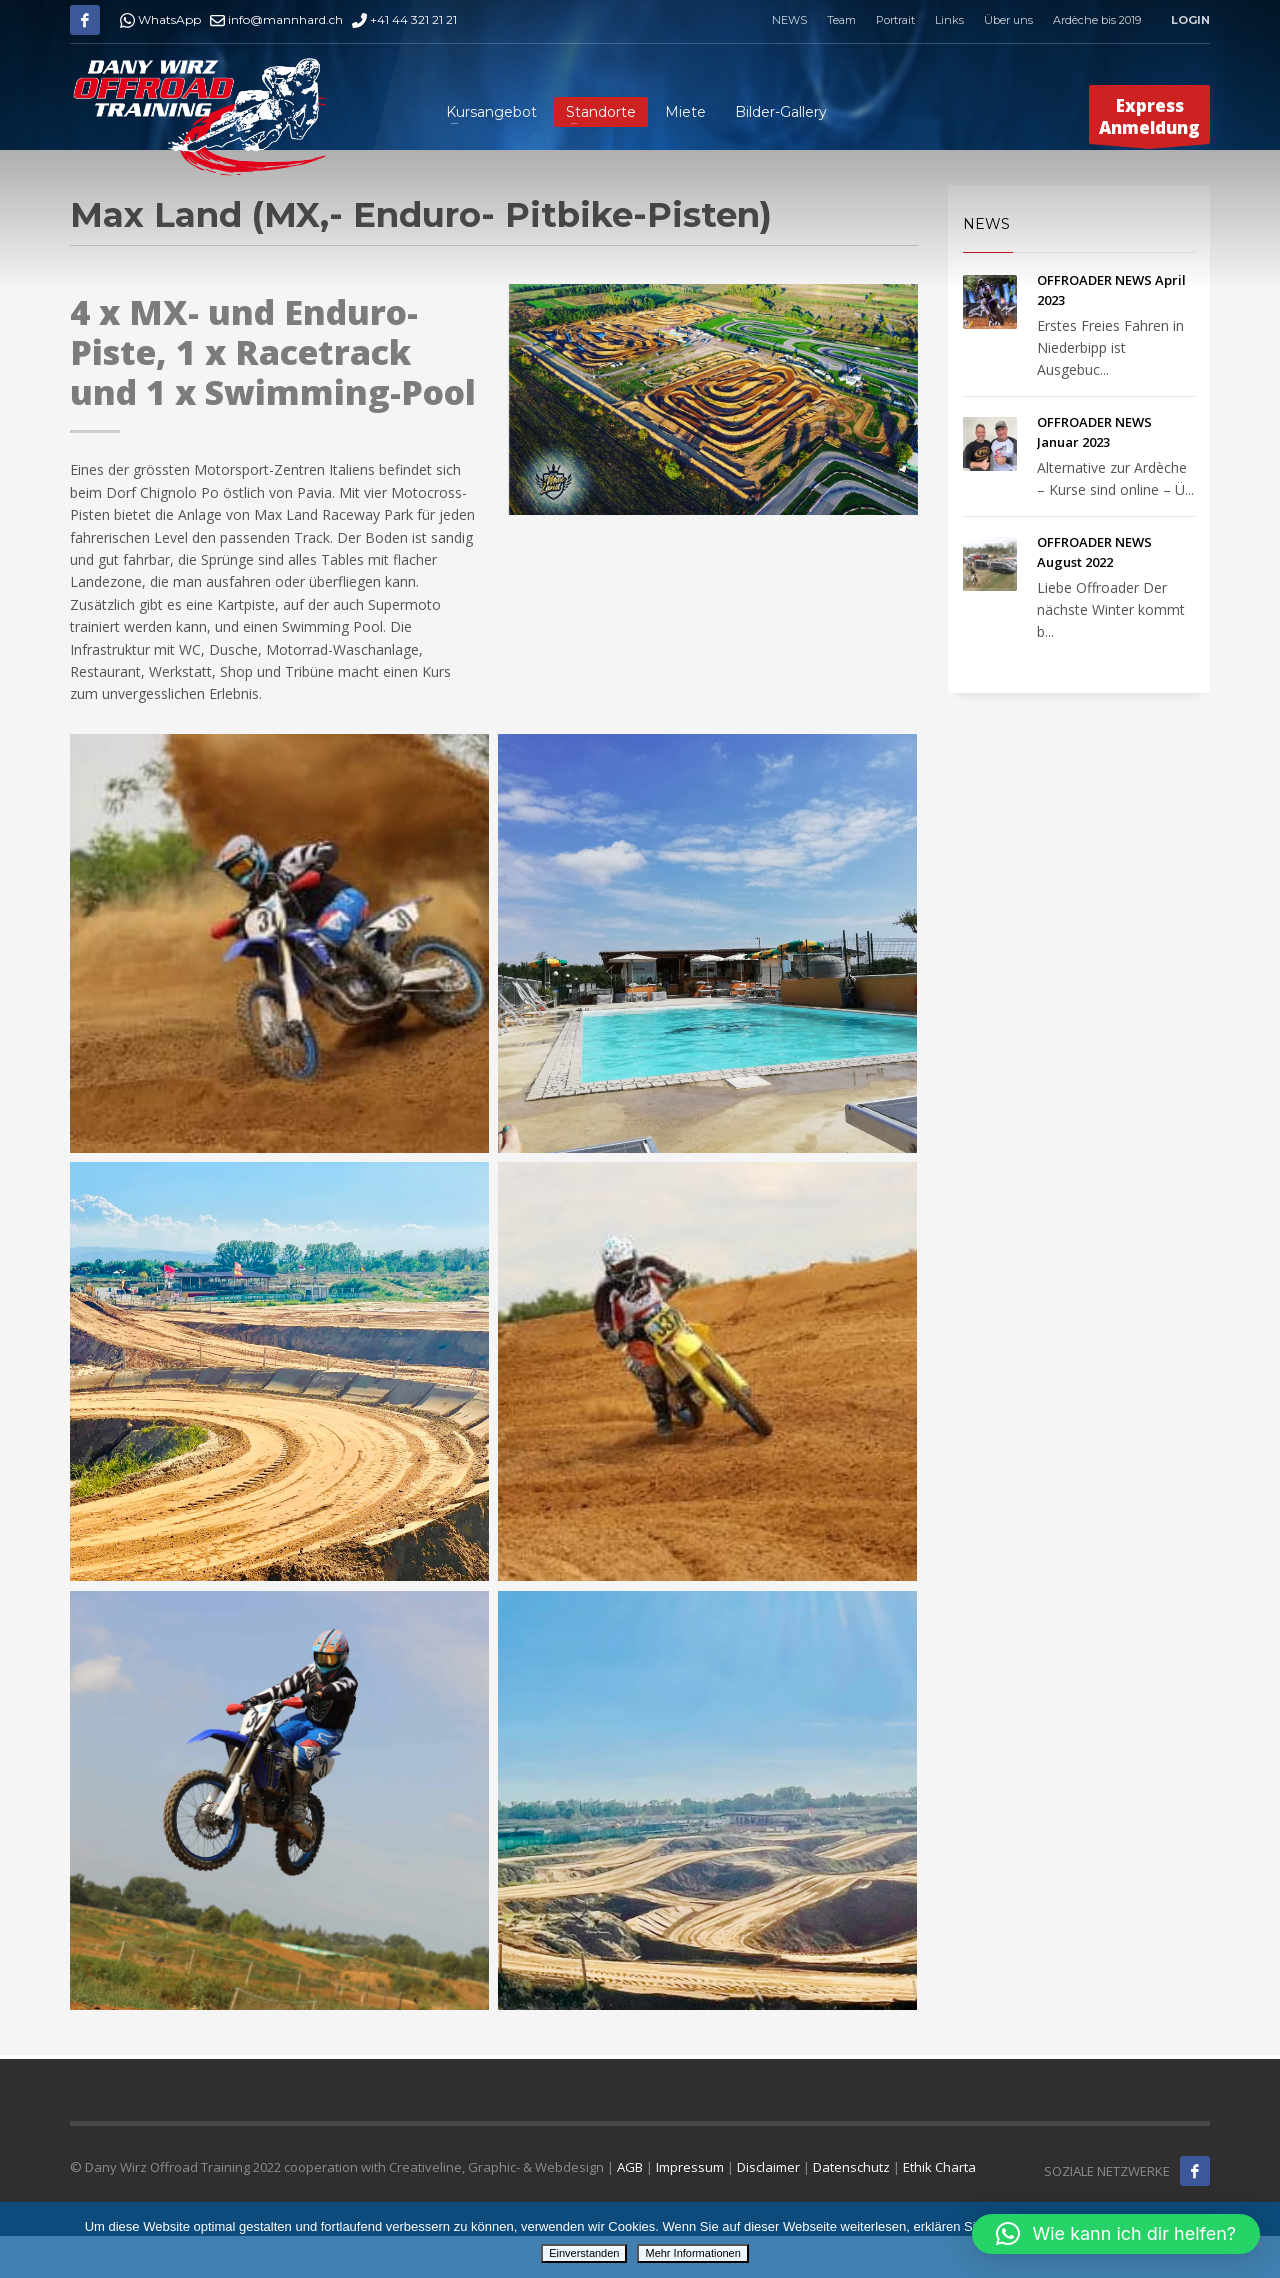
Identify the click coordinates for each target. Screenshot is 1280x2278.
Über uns (1008, 20)
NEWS (789, 20)
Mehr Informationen (692, 2253)
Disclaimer (768, 2167)
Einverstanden (584, 2253)
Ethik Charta (939, 2167)
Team (841, 20)
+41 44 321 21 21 (404, 19)
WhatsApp (160, 19)
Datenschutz (851, 2167)
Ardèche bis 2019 (1097, 20)
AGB (630, 2167)
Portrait (895, 20)
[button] (1116, 2234)
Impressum (690, 2167)
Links (949, 20)
